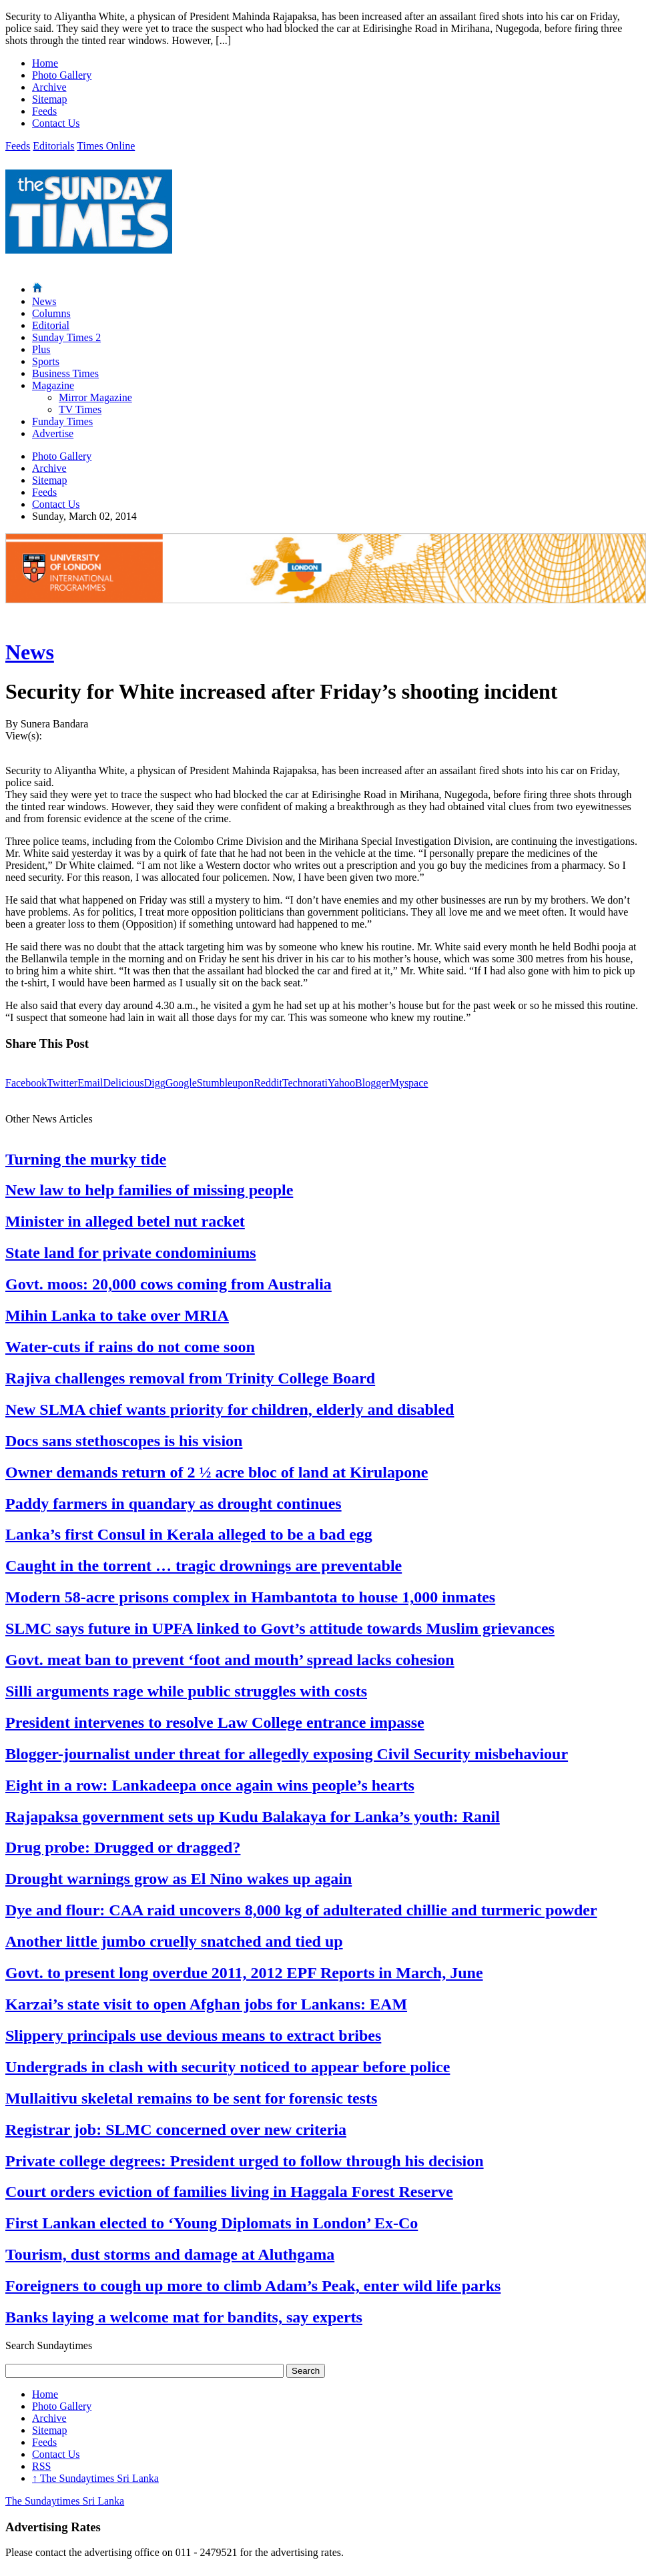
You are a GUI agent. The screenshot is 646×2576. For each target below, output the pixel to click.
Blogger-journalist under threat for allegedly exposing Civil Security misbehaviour (286, 1753)
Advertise (52, 433)
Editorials (53, 145)
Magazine (53, 385)
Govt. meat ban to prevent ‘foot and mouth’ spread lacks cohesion (229, 1659)
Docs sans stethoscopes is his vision (123, 1441)
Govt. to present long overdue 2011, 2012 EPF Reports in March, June (244, 1972)
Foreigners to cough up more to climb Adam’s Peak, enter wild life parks (253, 2285)
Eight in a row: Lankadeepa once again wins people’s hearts (209, 1785)
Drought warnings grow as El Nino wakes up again (178, 1878)
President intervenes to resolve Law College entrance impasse (214, 1722)
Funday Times (62, 421)
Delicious (123, 1082)
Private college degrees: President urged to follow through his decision (244, 2161)
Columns (51, 313)
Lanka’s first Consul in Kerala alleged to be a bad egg (188, 1534)
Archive (49, 87)
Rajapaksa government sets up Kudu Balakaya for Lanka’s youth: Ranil (252, 1816)
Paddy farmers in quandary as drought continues (173, 1503)
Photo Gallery (61, 75)
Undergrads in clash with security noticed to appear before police (227, 2066)
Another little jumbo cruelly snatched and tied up (174, 1941)
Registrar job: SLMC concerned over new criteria (175, 2129)
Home (45, 63)
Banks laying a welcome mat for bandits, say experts (183, 2317)
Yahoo (341, 1082)
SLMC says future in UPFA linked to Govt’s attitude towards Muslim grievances (280, 1628)
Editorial (50, 325)
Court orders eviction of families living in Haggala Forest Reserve (229, 2191)
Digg (155, 1082)
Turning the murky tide (85, 1159)
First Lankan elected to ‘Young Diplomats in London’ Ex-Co (211, 2223)
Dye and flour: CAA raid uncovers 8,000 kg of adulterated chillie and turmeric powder (301, 1910)
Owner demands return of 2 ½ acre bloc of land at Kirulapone (216, 1472)
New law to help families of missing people (149, 1190)
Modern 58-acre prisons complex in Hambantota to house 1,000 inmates (250, 1597)
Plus (41, 349)
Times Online (106, 145)
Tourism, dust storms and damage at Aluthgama (169, 2254)
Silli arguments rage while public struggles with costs (186, 1691)
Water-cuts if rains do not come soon (130, 1346)
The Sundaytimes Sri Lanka (95, 2478)
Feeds (44, 111)
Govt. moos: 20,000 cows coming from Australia (168, 1284)
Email (90, 1082)
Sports (45, 361)
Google (181, 1082)
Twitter (62, 1082)
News (44, 301)
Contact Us (56, 123)
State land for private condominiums (130, 1252)
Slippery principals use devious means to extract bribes (193, 2035)
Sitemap (49, 99)
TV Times (80, 409)
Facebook (26, 1082)
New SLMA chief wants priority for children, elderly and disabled (229, 1409)
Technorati (305, 1082)
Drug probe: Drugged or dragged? (122, 1847)
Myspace (409, 1082)
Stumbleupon (225, 1082)
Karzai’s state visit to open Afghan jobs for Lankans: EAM (206, 2004)
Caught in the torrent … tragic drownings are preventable (203, 1565)
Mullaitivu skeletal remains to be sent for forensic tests (191, 2098)
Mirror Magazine (95, 397)
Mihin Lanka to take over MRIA (117, 1315)
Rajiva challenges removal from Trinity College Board (190, 1378)
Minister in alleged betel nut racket (125, 1221)
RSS (41, 2466)
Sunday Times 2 (66, 337)
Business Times (65, 373)
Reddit (268, 1082)
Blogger (372, 1082)
